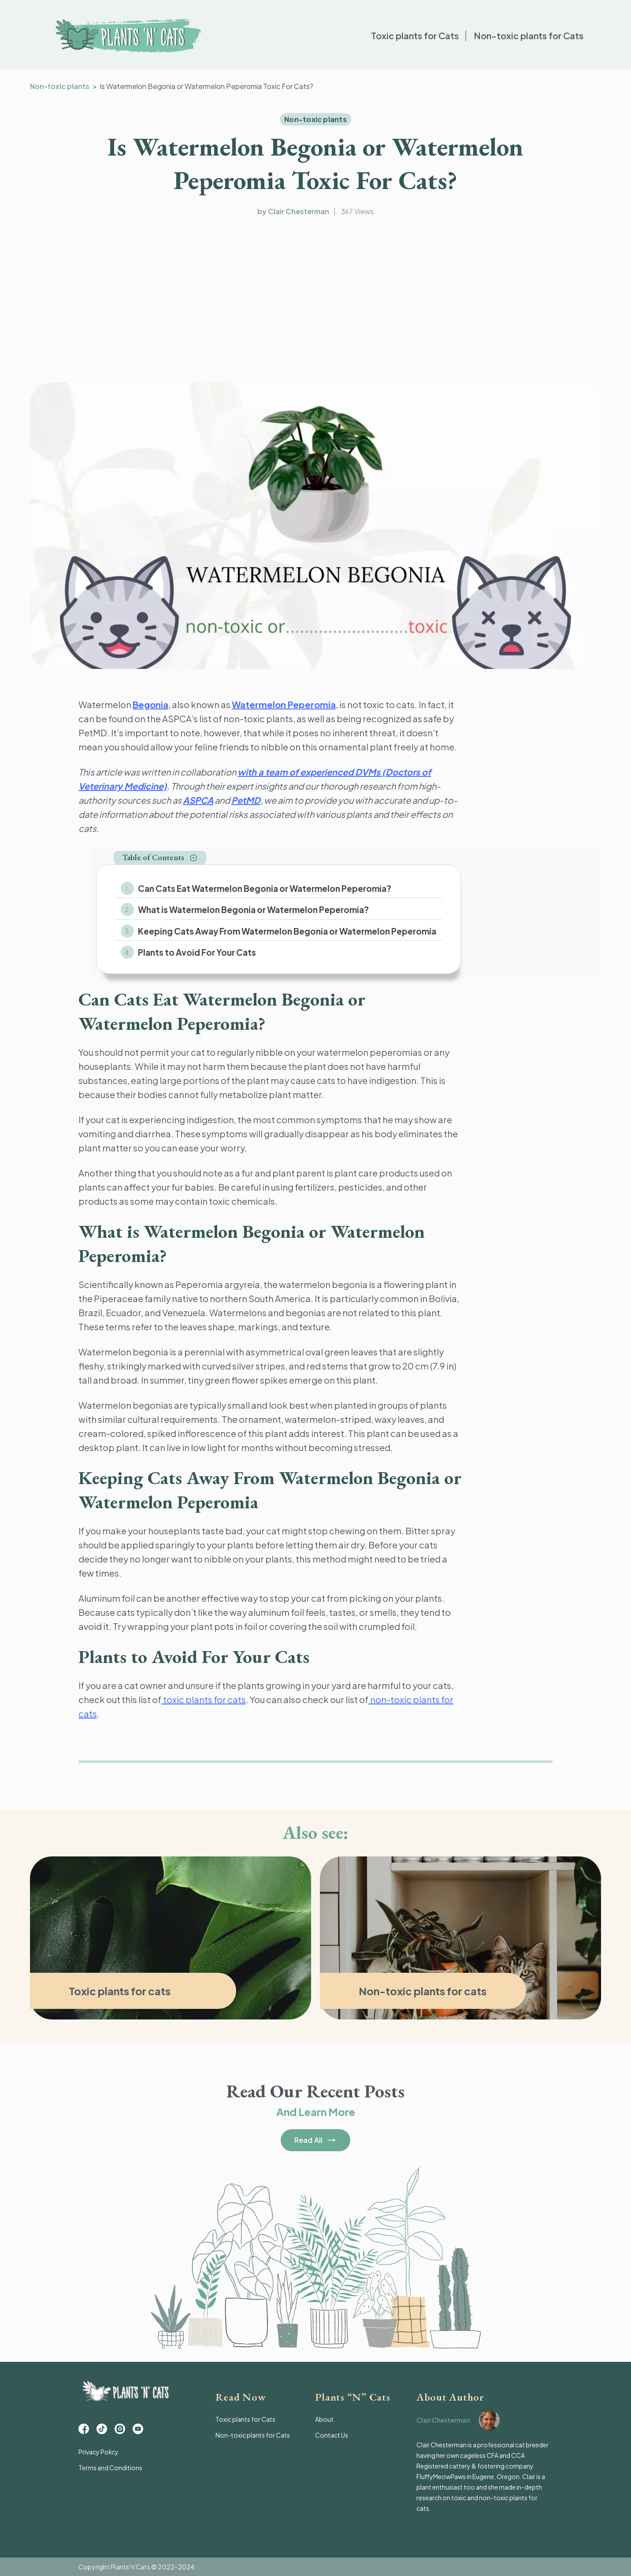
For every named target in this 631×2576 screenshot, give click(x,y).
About (324, 2419)
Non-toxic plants (59, 86)
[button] (160, 858)
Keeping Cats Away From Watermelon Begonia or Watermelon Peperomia (287, 931)
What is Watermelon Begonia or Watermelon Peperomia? (253, 909)
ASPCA (198, 799)
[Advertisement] (315, 301)
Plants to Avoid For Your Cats (197, 952)
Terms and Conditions (110, 2468)
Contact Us (331, 2435)
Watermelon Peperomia (284, 704)
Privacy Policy (98, 2452)
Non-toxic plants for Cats (528, 35)
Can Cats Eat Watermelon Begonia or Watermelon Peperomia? (264, 888)
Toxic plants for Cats (415, 35)
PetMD (245, 799)
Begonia (150, 704)
